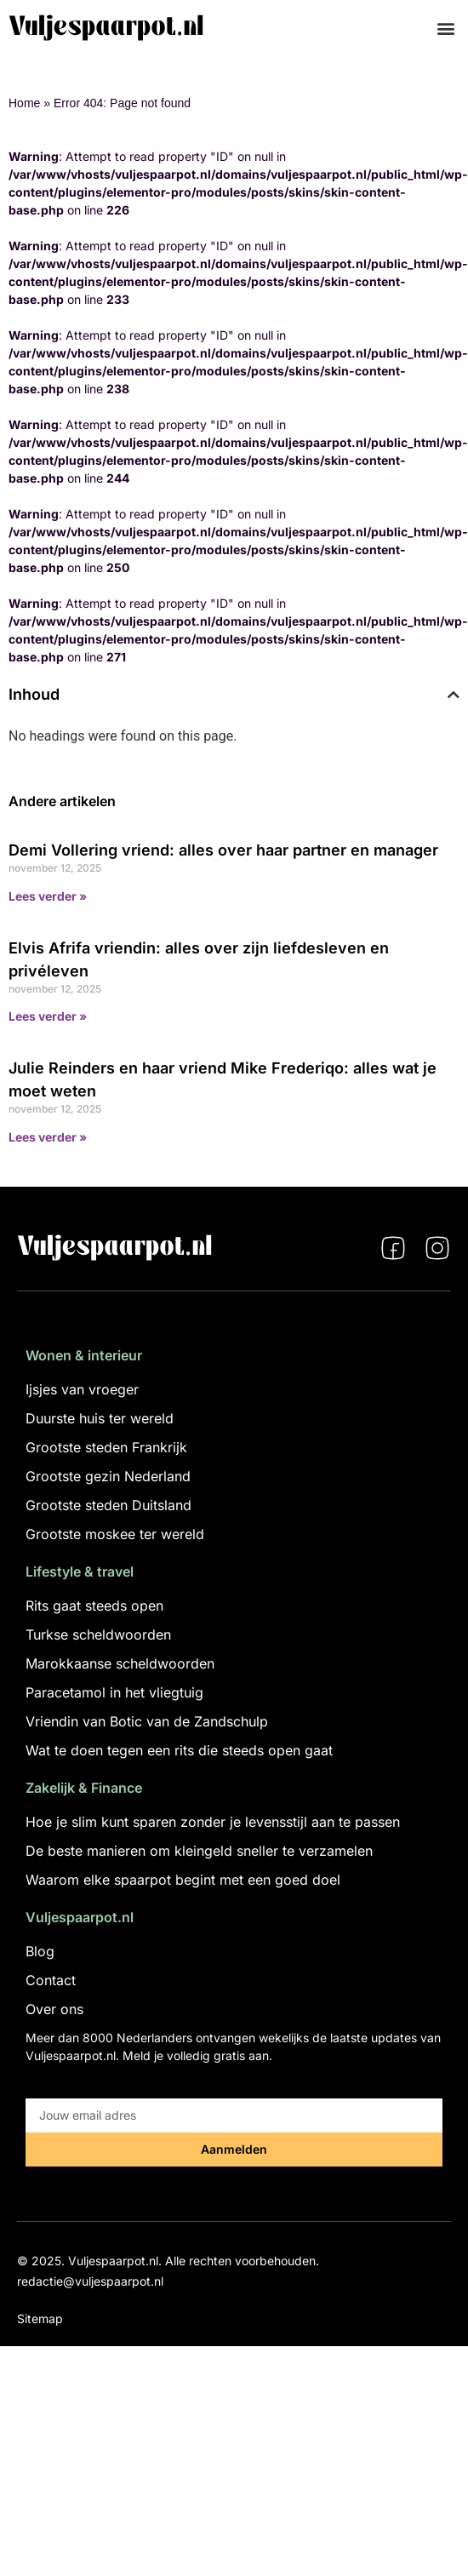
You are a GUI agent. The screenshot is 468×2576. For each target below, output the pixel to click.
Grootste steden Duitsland (108, 1505)
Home (24, 103)
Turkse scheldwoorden (98, 1634)
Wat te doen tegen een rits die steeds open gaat (179, 1750)
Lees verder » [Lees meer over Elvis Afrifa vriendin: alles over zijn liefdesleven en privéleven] (48, 1016)
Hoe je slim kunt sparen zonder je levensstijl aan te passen (213, 1821)
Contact (51, 1980)
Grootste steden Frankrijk (106, 1447)
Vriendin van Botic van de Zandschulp (147, 1721)
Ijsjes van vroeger (82, 1389)
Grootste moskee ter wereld (115, 1534)
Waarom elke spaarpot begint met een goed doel (183, 1879)
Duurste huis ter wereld (100, 1418)
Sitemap (40, 2318)
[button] (445, 28)
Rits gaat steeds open (94, 1605)
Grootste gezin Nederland (108, 1476)
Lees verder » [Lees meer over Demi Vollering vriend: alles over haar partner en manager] (48, 896)
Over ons (54, 2009)
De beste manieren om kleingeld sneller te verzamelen (199, 1850)
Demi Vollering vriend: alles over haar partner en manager (223, 850)
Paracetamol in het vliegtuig (114, 1692)
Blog (40, 1951)
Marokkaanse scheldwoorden (120, 1663)
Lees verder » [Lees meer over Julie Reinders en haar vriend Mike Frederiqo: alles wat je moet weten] (48, 1137)
